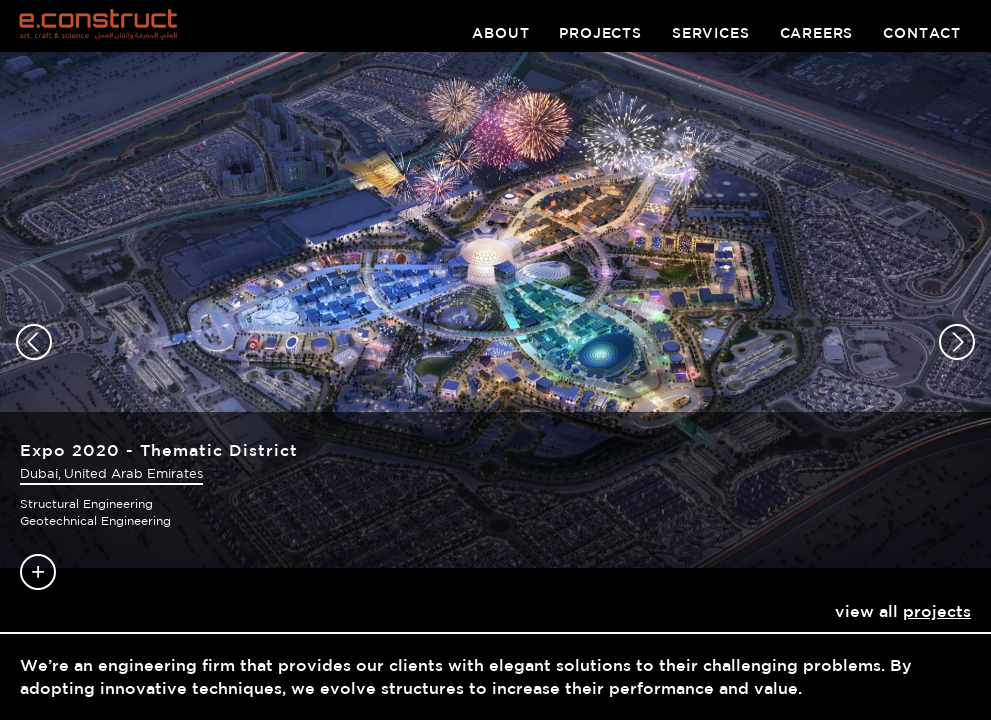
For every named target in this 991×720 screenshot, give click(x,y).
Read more (38, 572)
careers (817, 33)
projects (600, 33)
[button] (34, 342)
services (711, 33)
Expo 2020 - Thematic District (159, 450)
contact (922, 33)
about (500, 33)
